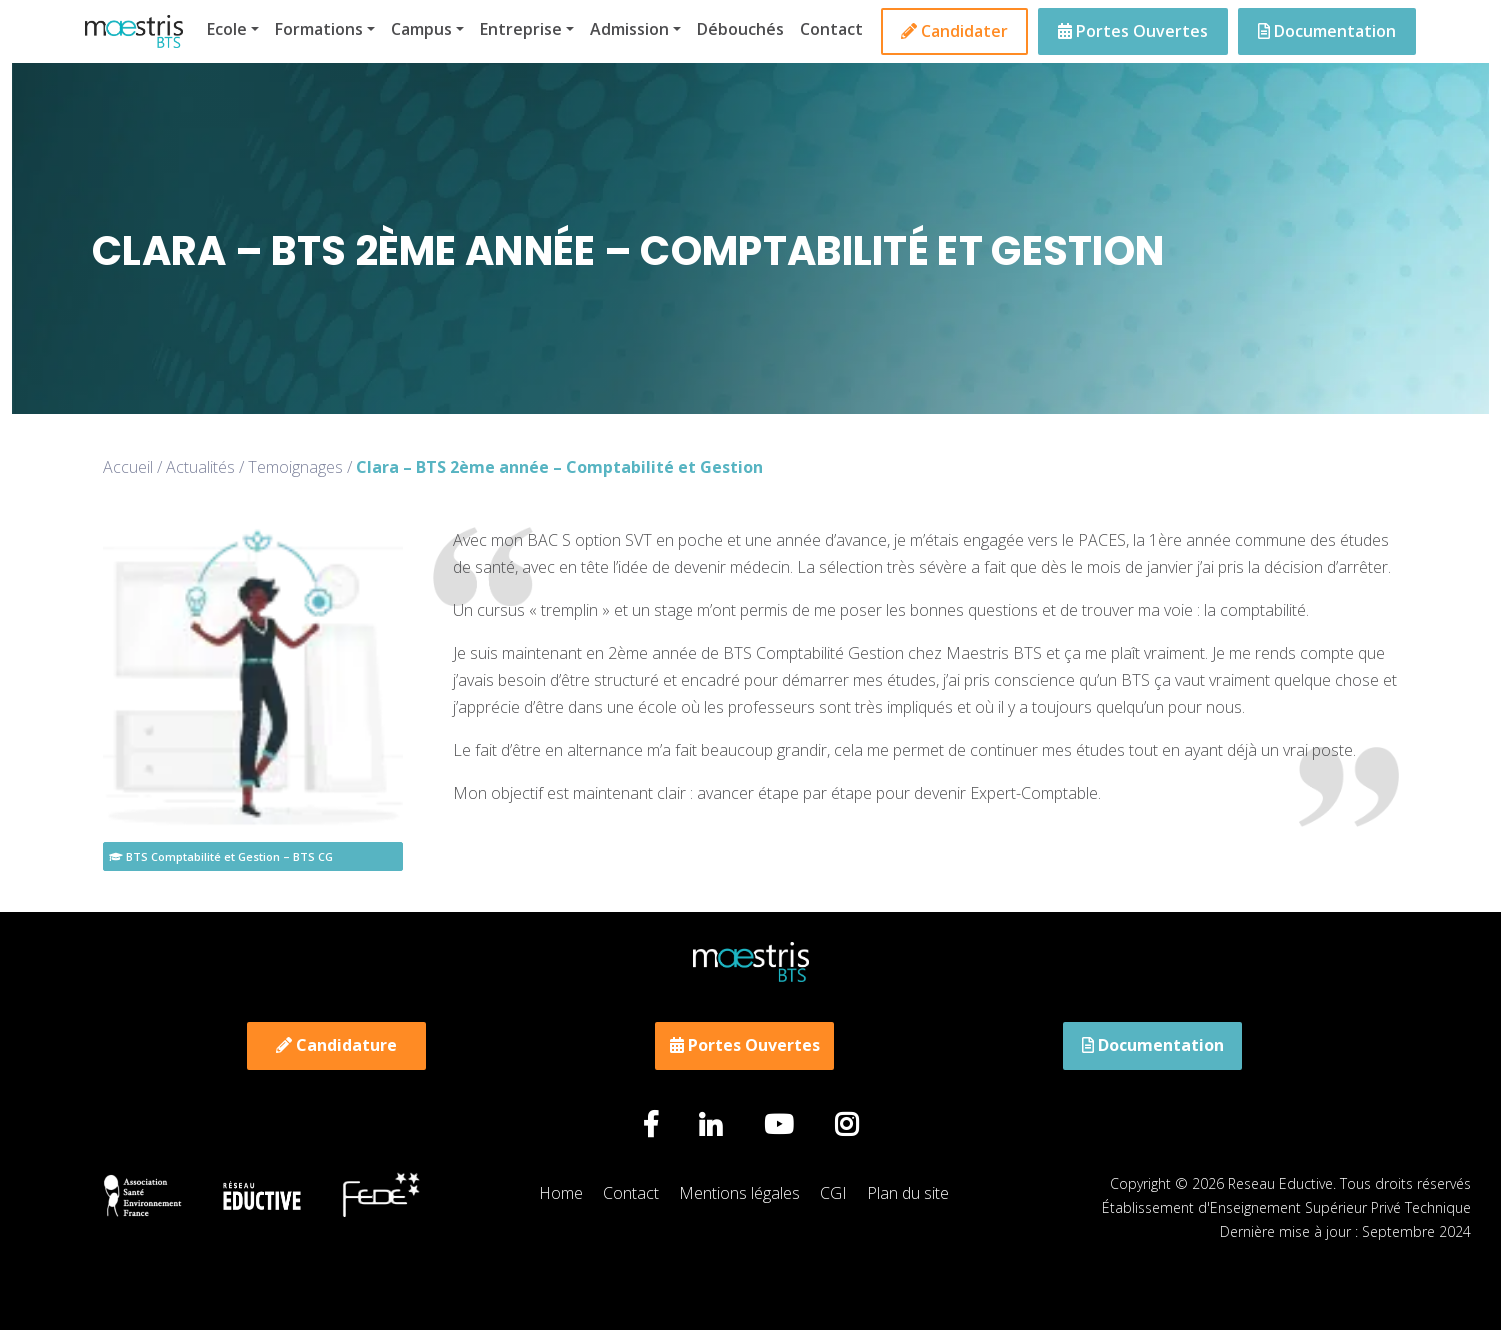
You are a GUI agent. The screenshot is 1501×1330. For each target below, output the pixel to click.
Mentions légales (739, 1193)
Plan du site (908, 1193)
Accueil (128, 467)
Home (561, 1193)
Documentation (1327, 31)
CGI (833, 1193)
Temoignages (295, 467)
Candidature (336, 1045)
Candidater (954, 31)
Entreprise (521, 29)
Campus (421, 29)
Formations (319, 29)
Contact (831, 29)
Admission (629, 29)
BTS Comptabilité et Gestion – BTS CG (221, 856)
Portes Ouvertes (1133, 31)
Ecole (227, 29)
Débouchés (740, 29)
